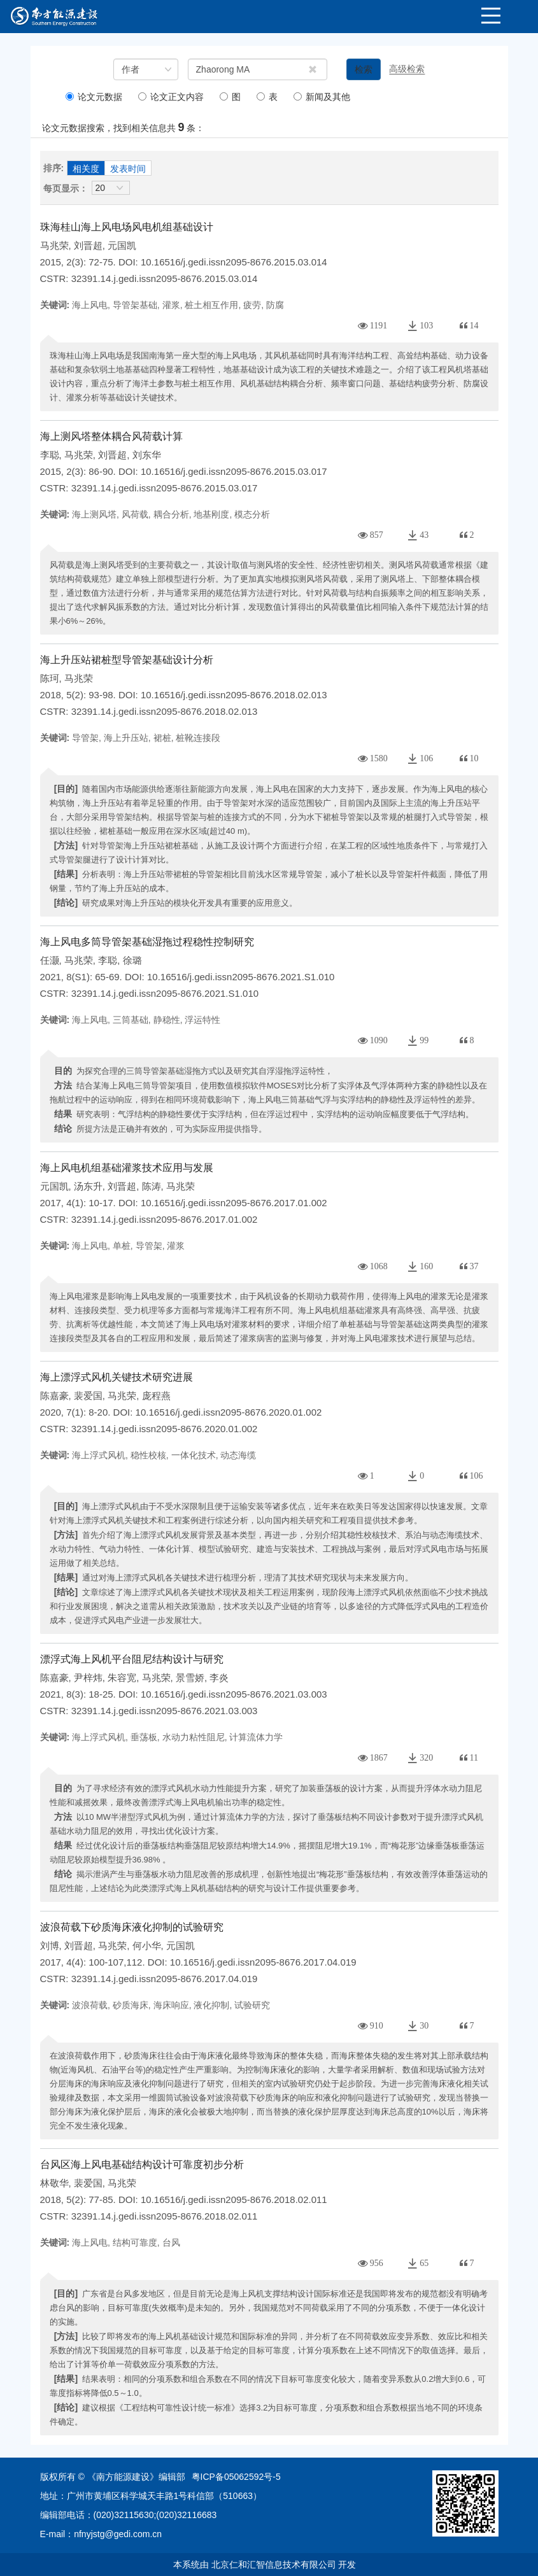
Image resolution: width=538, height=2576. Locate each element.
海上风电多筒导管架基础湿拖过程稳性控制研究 (147, 941)
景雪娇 (190, 1677)
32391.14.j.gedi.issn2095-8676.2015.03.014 (164, 278)
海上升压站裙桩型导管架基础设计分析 (126, 659)
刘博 (49, 1945)
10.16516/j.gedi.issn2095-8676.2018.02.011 (234, 2199)
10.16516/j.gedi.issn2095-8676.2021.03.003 (234, 1694)
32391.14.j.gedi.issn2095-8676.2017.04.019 (164, 1978)
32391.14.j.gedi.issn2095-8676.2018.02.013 (164, 711)
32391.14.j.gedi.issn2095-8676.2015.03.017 (164, 487)
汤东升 (88, 1186)
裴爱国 (88, 1395)
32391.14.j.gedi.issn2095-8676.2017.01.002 (164, 1219)
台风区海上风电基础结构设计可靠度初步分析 (142, 2164)
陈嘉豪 (54, 1395)
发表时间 (128, 169)
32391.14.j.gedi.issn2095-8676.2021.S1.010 (164, 993)
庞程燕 (156, 1395)
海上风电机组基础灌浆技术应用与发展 (126, 1167)
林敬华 (54, 2183)
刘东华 (146, 454)
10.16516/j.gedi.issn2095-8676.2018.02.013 (234, 694)
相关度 (86, 169)
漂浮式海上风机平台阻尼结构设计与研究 (131, 1659)
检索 (363, 69)
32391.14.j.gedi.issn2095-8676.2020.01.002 (164, 1428)
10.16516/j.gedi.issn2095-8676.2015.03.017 (234, 471)
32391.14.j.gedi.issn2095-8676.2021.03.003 (164, 1710)
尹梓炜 (88, 1677)
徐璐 (132, 960)
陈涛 (151, 1186)
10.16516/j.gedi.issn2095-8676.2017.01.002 (234, 1202)
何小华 (146, 1945)
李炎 (219, 1677)
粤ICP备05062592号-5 (236, 2477)
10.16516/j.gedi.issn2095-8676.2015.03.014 (234, 262)
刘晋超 (88, 245)
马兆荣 (54, 245)
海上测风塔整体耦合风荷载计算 (111, 436)
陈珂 (49, 678)
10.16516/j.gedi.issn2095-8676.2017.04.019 (263, 1962)
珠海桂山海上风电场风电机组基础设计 (126, 227)
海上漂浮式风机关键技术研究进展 (116, 1377)
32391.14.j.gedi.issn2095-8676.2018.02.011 (164, 2216)
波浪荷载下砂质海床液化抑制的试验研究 (131, 1927)
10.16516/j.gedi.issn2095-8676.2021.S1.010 (240, 976)
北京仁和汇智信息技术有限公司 (273, 2564)
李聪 (49, 454)
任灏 (49, 960)
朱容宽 (122, 1677)
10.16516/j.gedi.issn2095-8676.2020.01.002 (229, 1412)
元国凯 (122, 245)
